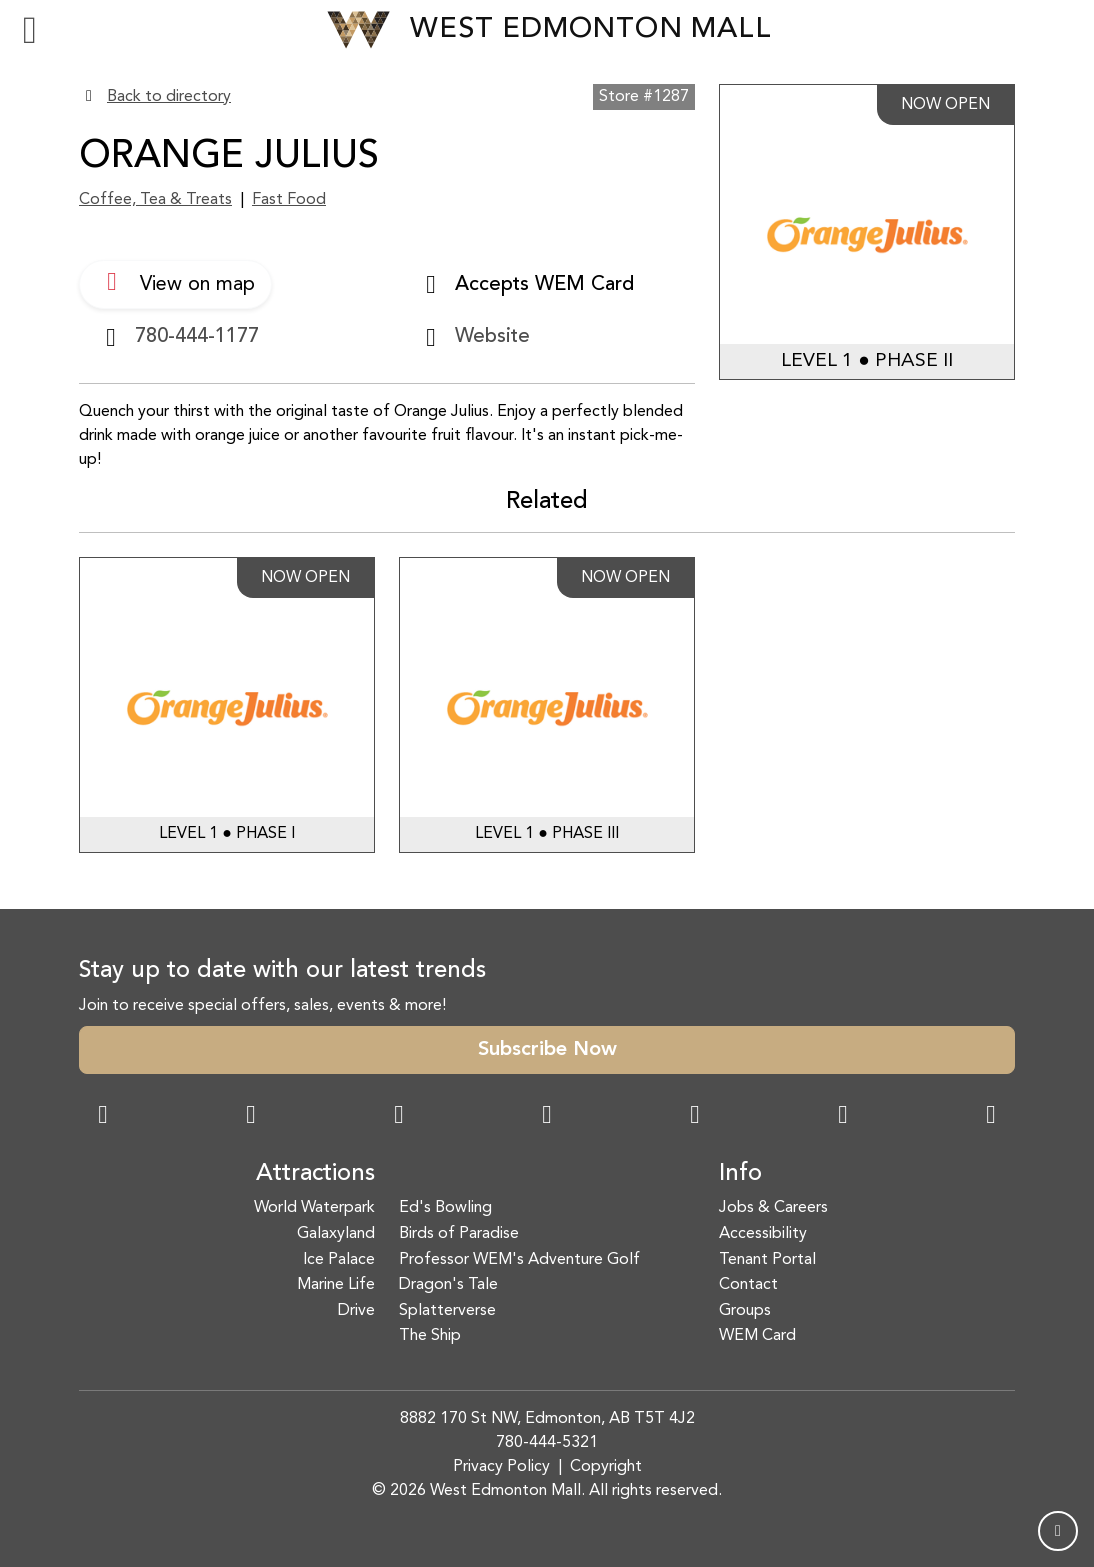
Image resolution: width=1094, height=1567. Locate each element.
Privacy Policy (501, 1467)
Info (740, 1174)
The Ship (430, 1336)
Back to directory (169, 97)
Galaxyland (336, 1234)
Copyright (606, 1467)
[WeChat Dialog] (695, 1117)
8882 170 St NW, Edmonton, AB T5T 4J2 (547, 1419)
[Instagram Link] (251, 1117)
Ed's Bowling (445, 1208)
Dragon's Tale (448, 1285)
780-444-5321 (547, 1443)
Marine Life (336, 1285)
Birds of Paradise (459, 1234)
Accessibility (763, 1234)
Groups (745, 1311)
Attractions (315, 1174)
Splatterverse (447, 1311)
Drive (356, 1311)
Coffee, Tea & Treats (155, 200)
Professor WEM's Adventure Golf (519, 1260)
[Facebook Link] (103, 1117)
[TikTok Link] (843, 1117)
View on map (175, 282)
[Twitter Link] (547, 1117)
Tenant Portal (767, 1260)
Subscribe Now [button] (547, 1050)
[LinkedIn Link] (991, 1117)
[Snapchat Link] (399, 1117)
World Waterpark (314, 1208)
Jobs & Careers (773, 1208)
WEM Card (757, 1336)
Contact (748, 1285)
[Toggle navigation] (30, 30)
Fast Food (289, 200)
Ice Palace (339, 1260)
